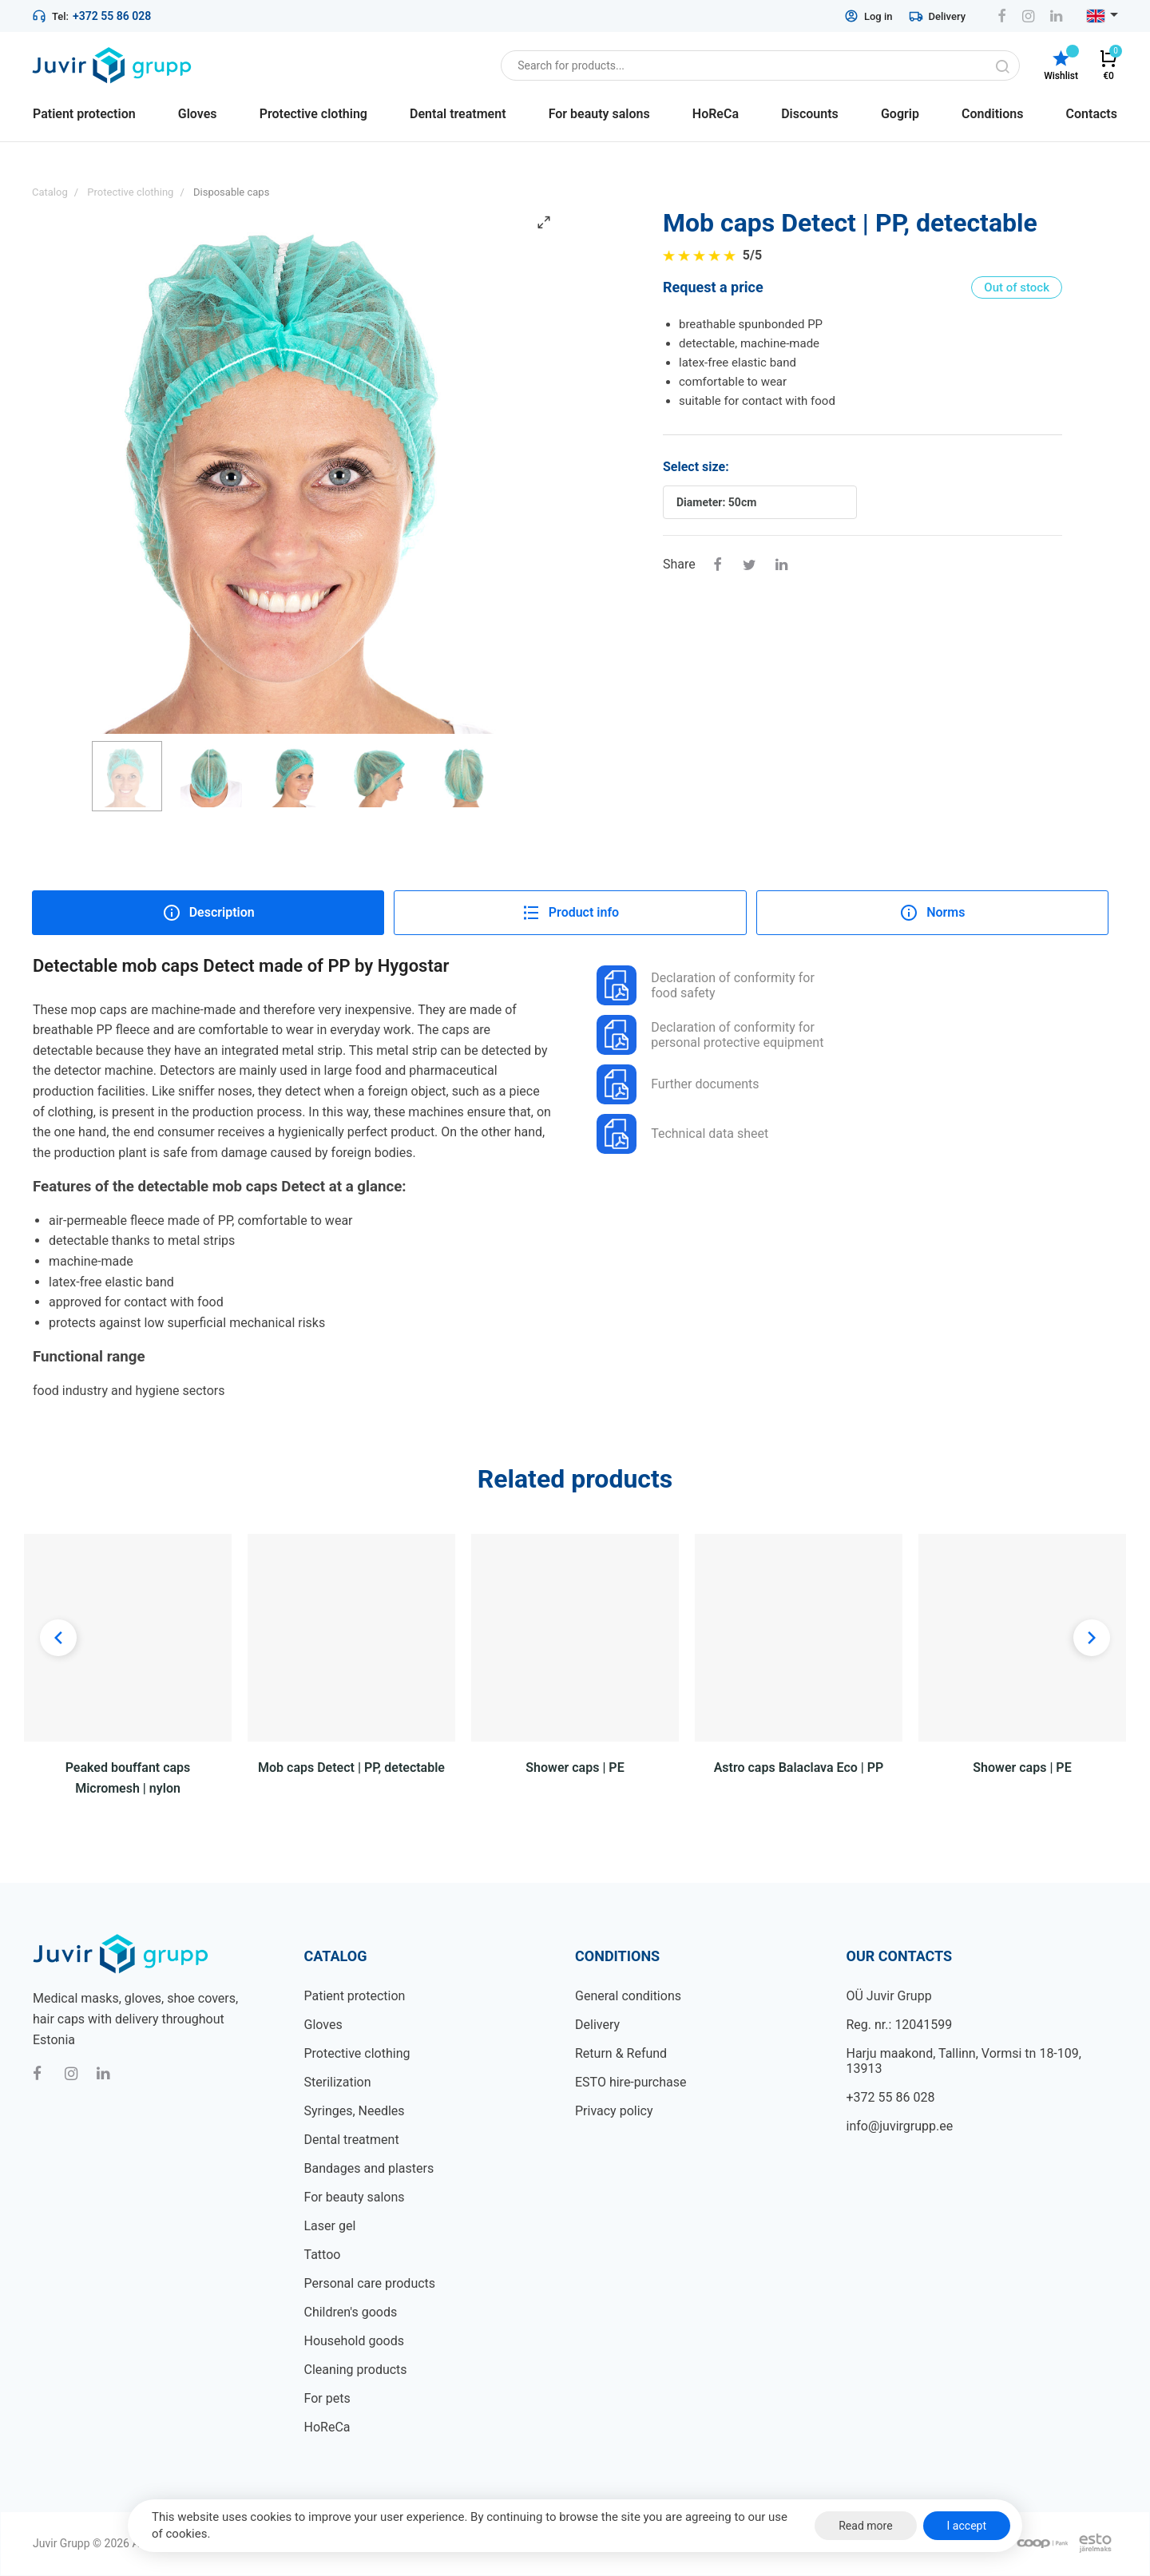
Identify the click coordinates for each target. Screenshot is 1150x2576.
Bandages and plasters (369, 2168)
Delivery (937, 16)
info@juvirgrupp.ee (900, 2126)
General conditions (628, 1995)
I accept (966, 2525)
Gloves (323, 2024)
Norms (932, 912)
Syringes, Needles (354, 2110)
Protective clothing (357, 2053)
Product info (570, 912)
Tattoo (322, 2254)
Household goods (354, 2340)
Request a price (713, 287)
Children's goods (351, 2312)
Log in (868, 16)
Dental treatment (351, 2139)
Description (208, 912)
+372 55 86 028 (112, 16)
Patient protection (355, 1995)
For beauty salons (354, 2197)
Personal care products (370, 2283)
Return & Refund (621, 2053)
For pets (327, 2398)
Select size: (696, 466)
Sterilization (337, 2082)
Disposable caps (231, 192)
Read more (865, 2525)
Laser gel (330, 2225)
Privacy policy (614, 2110)
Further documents (678, 1084)
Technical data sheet (682, 1134)
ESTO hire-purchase (631, 2082)
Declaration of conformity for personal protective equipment (710, 1035)
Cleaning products (355, 2369)
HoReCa (327, 2427)
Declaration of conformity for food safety (706, 985)
